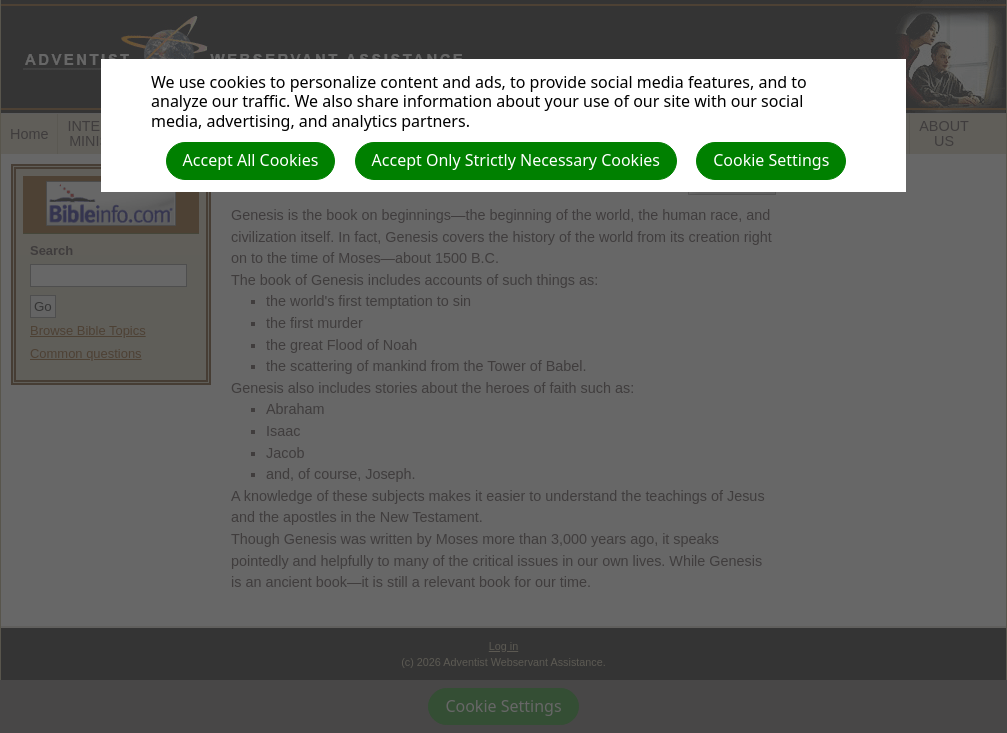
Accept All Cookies (251, 160)
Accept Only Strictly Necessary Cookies (516, 160)
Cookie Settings (771, 160)
